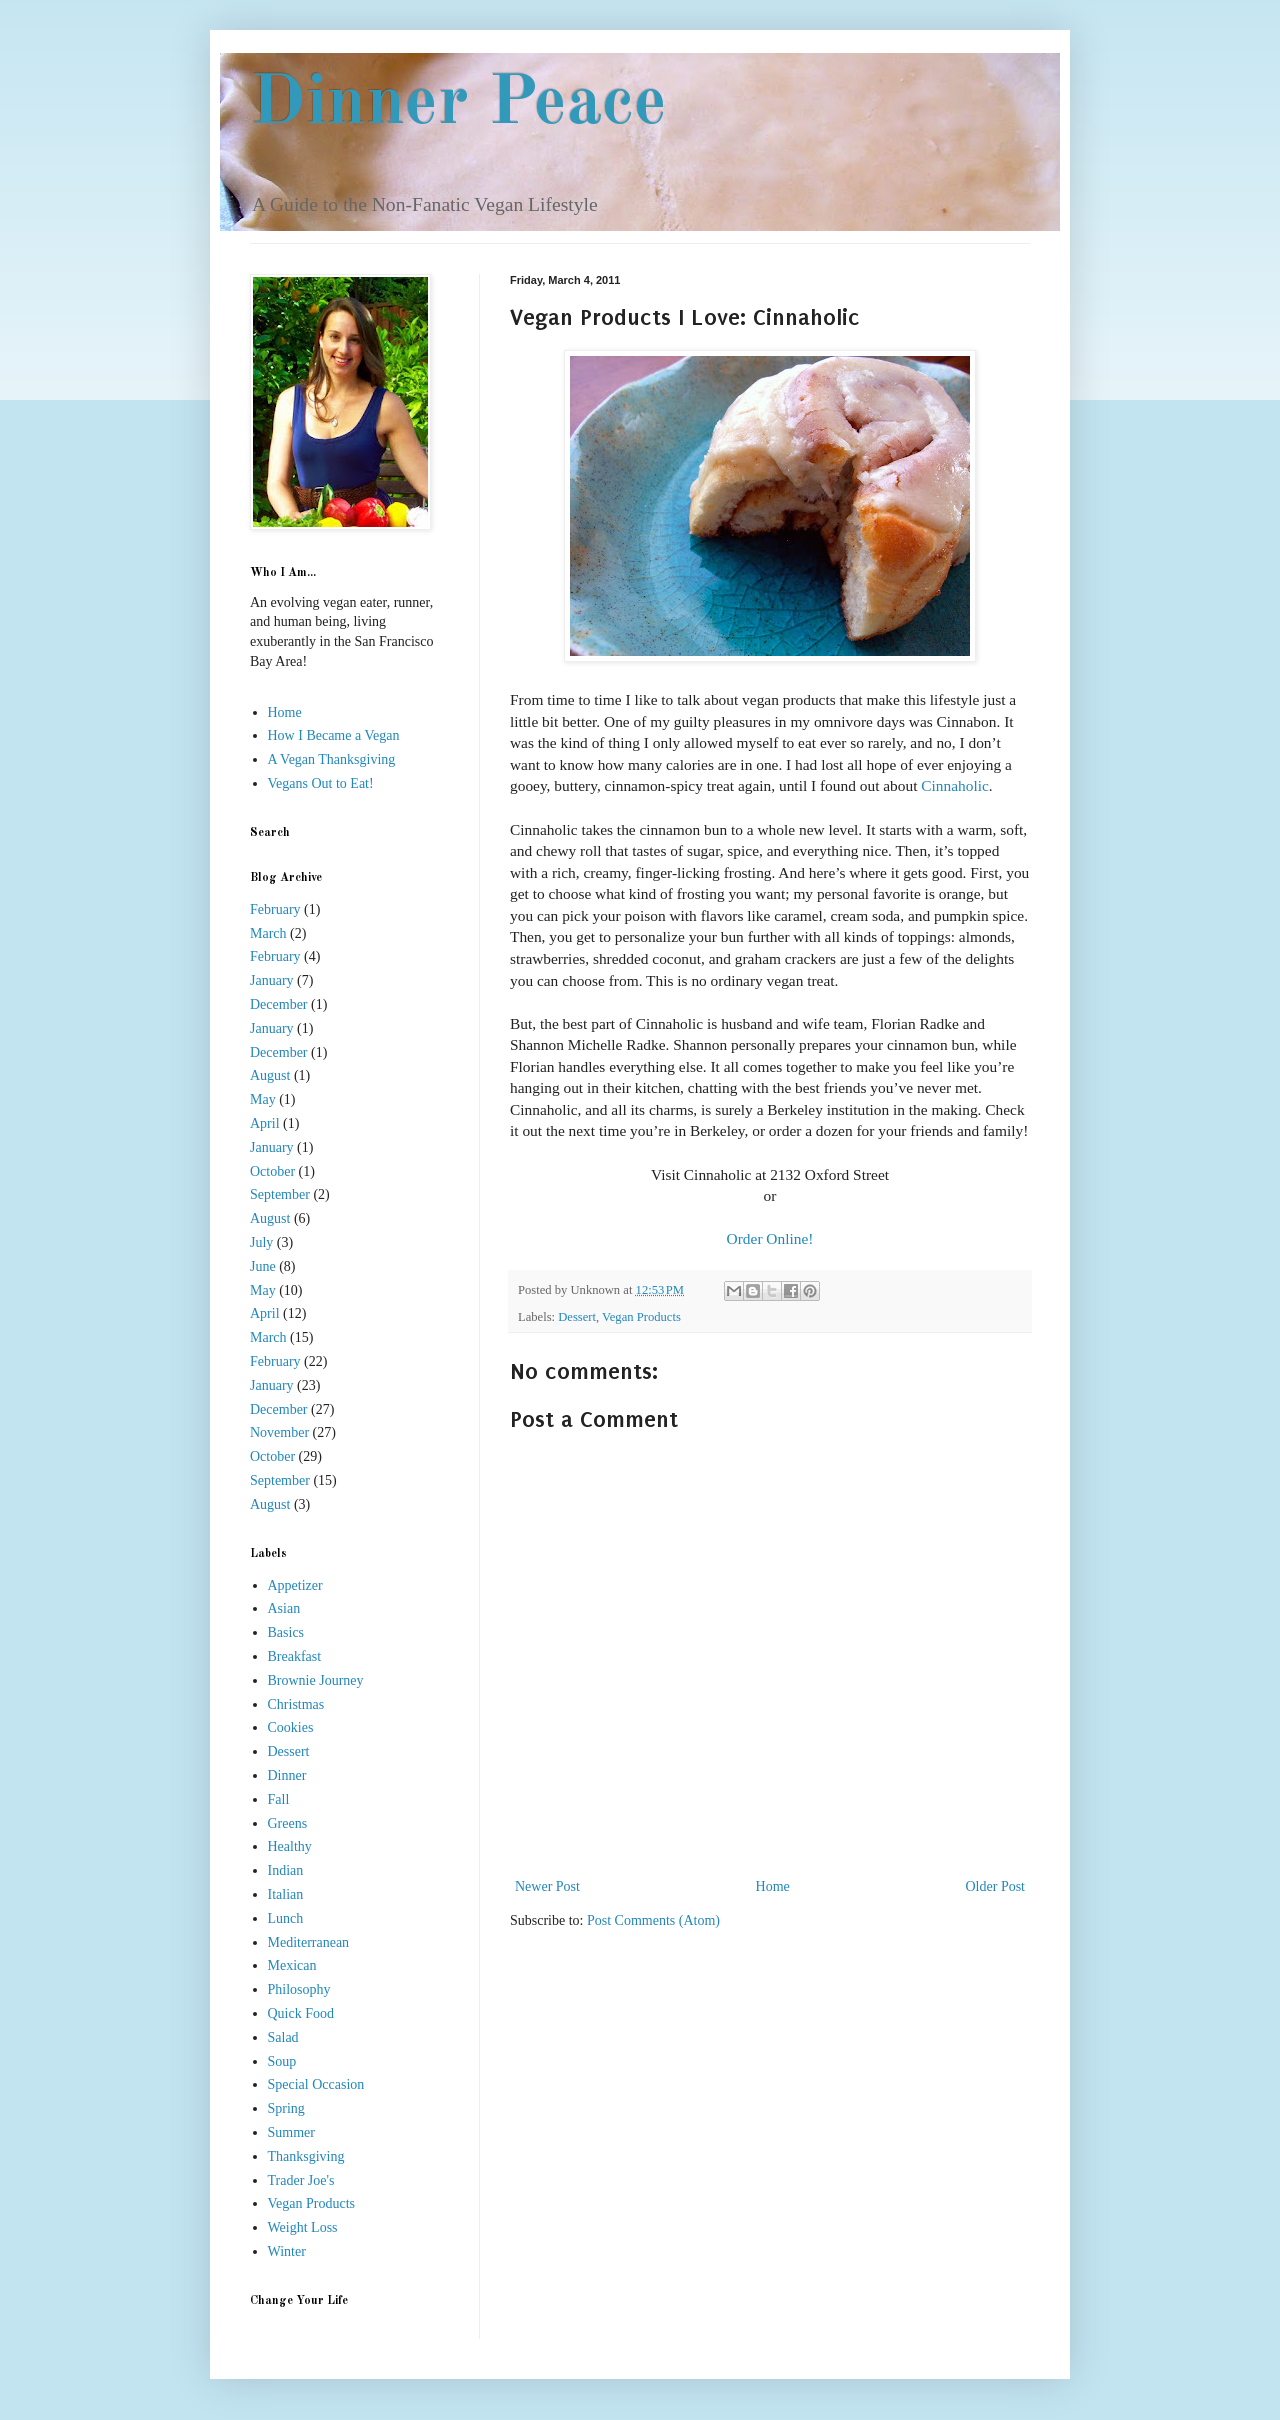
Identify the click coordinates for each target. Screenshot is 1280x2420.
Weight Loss (303, 2227)
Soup (282, 2061)
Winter (287, 2251)
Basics (286, 1632)
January (272, 980)
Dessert (577, 1317)
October (272, 1171)
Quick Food (301, 2013)
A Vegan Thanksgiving (332, 759)
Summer (291, 2132)
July (261, 1242)
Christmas (296, 1704)
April (265, 1123)
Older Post (996, 1886)
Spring (286, 2108)
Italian (286, 1894)
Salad (283, 2037)
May (263, 1099)
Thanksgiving (306, 2156)
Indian (286, 1870)
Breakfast (295, 1656)
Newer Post (547, 1886)
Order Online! (770, 1238)
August (270, 1075)
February (275, 909)
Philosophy (299, 1989)
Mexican (292, 1965)
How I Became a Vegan (334, 735)
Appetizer (295, 1585)
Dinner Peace (458, 105)
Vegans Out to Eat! (321, 783)
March (268, 933)
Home (773, 1886)
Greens (288, 1823)
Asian (284, 1608)
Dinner (287, 1775)
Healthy (290, 1846)
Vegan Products (641, 1317)
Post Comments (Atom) (653, 1920)
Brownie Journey (316, 1680)
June (263, 1266)
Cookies (291, 1727)
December (279, 1004)
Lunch (286, 1918)
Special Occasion (316, 2084)
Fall (279, 1799)
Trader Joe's (301, 2180)
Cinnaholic (955, 785)
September (280, 1194)
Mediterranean (309, 1942)
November (279, 1432)
